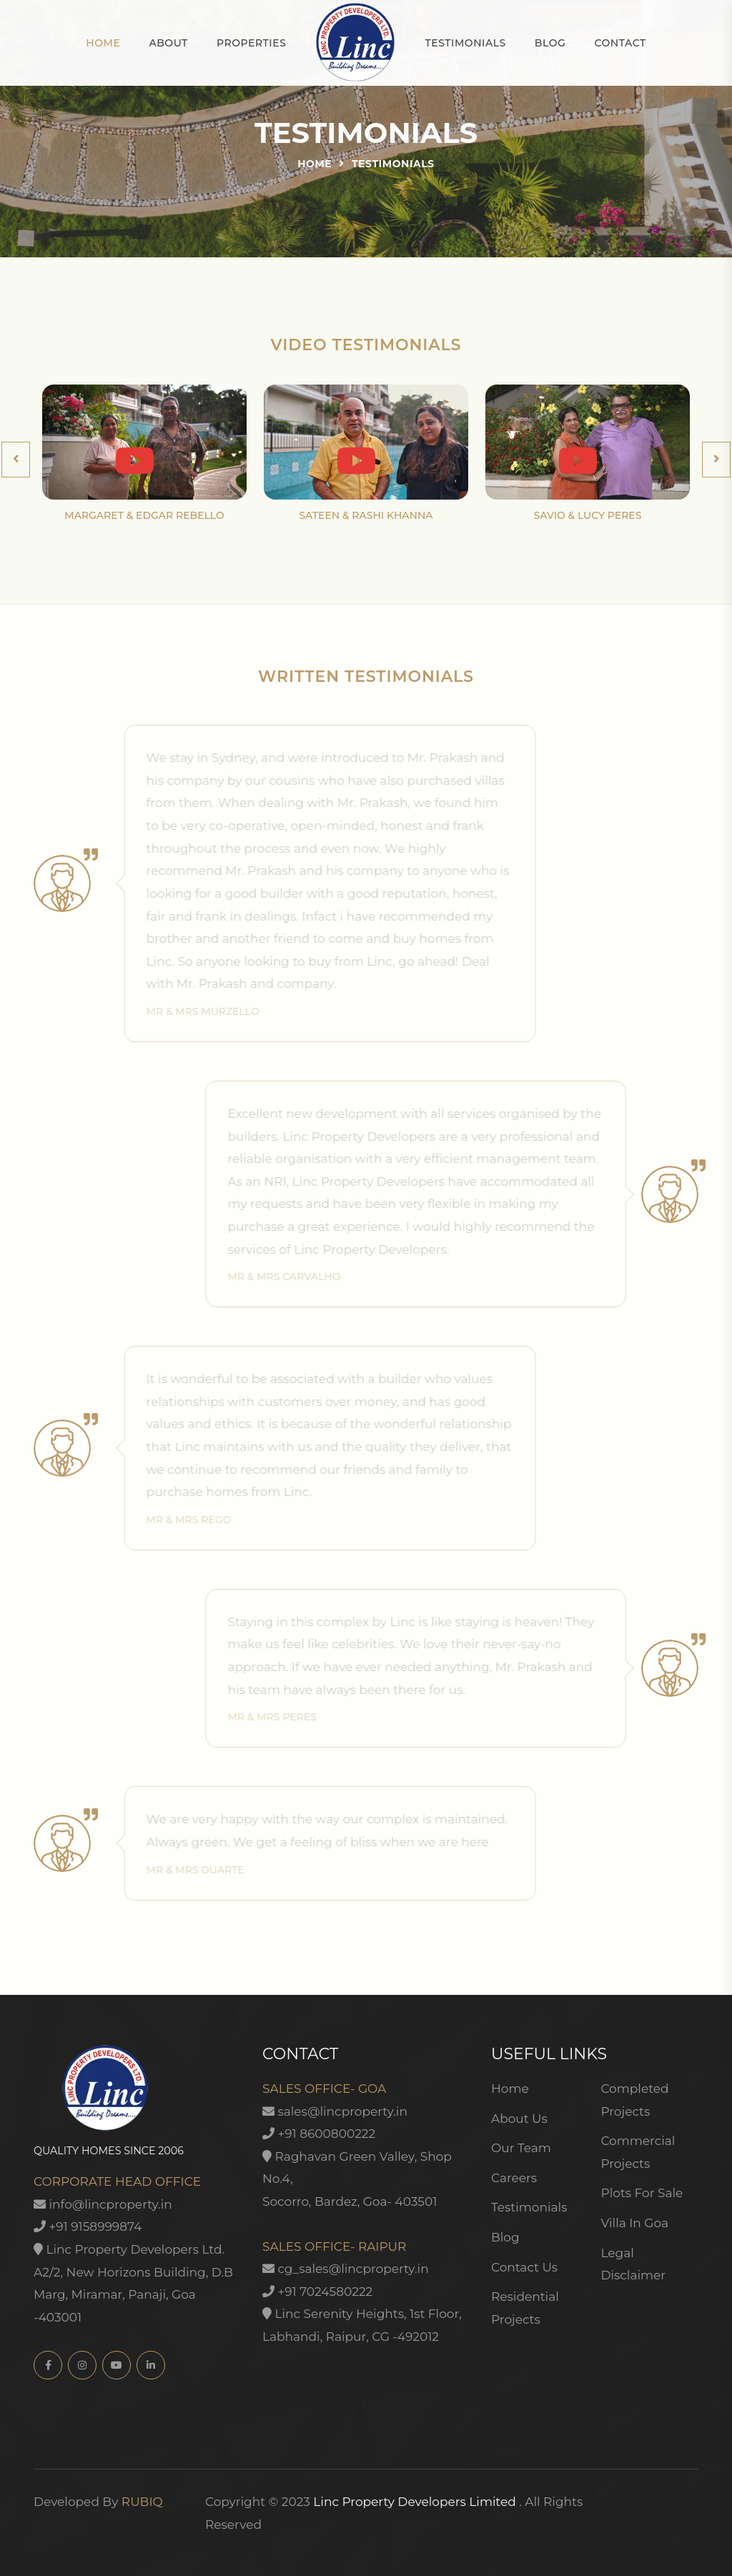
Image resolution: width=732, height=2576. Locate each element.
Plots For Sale (641, 2193)
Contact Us (524, 2267)
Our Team (521, 2148)
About (168, 42)
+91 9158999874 (88, 2226)
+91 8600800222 (318, 2133)
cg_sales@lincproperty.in (345, 2269)
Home (103, 42)
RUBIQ (142, 2502)
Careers (514, 2178)
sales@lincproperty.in (334, 2111)
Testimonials (465, 42)
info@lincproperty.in (103, 2204)
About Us (519, 2118)
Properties (252, 42)
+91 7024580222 (317, 2291)
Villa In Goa (634, 2223)
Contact (620, 42)
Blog (550, 42)
